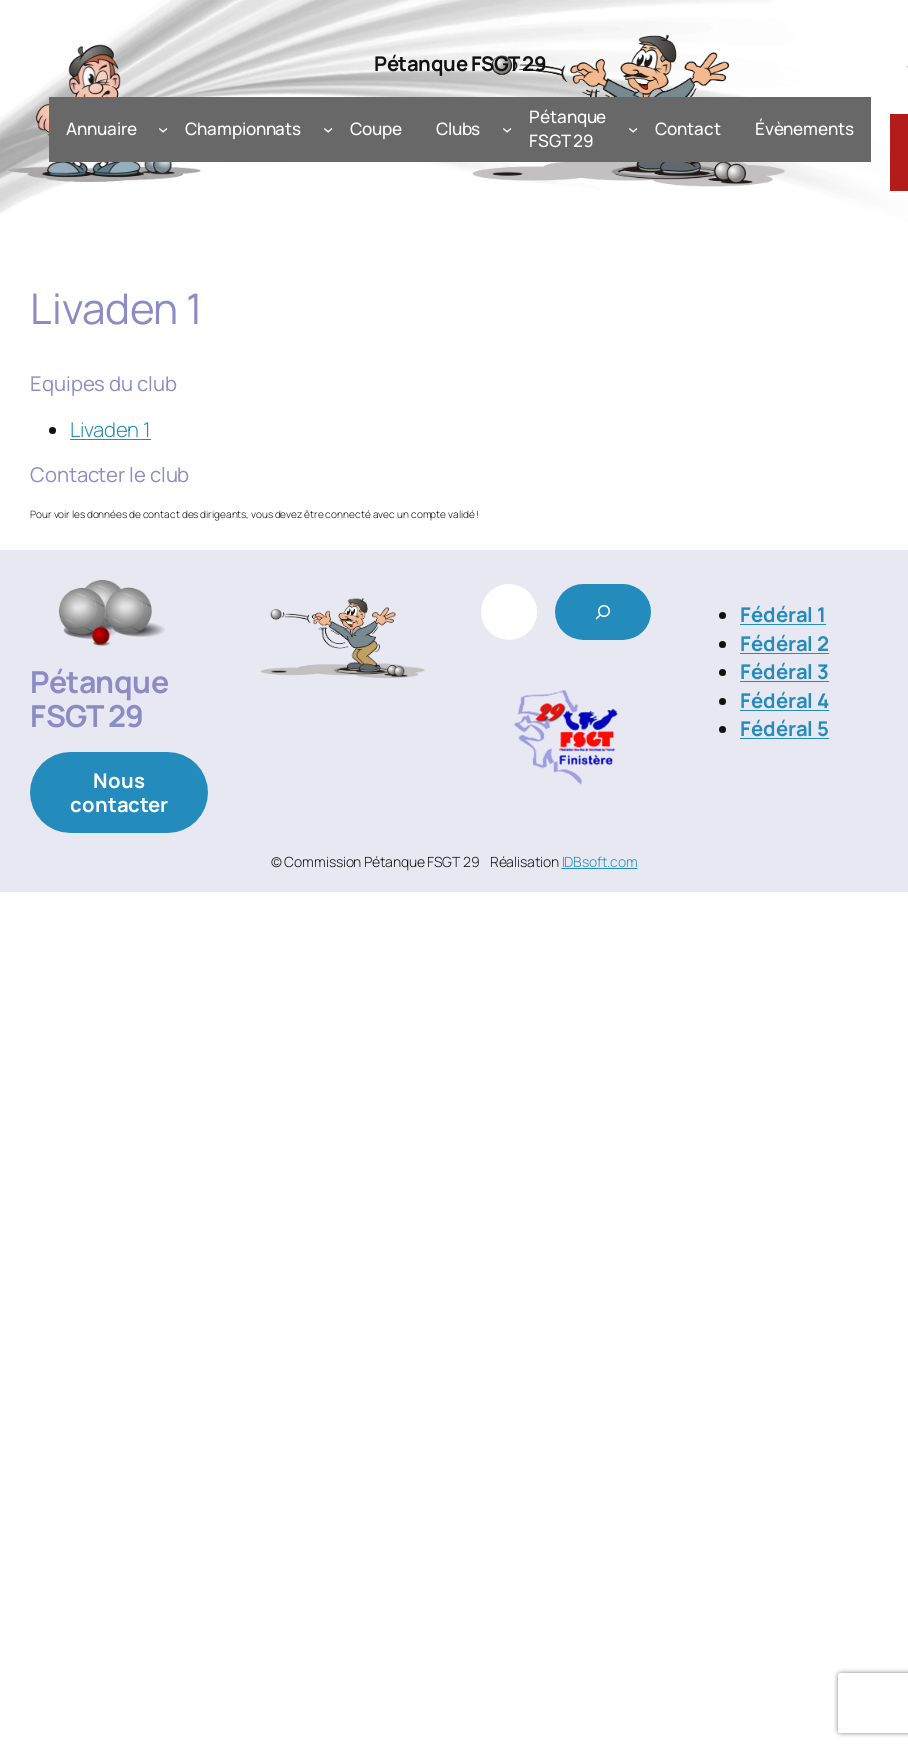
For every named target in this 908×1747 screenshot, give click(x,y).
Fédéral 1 (783, 614)
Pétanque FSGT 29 (460, 63)
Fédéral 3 (784, 671)
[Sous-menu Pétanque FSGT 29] (633, 129)
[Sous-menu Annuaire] (163, 129)
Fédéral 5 (784, 728)
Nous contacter (119, 792)
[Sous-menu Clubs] (507, 129)
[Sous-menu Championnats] (328, 129)
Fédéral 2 (784, 643)
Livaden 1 (110, 429)
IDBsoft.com (600, 861)
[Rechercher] (603, 612)
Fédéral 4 (784, 700)
